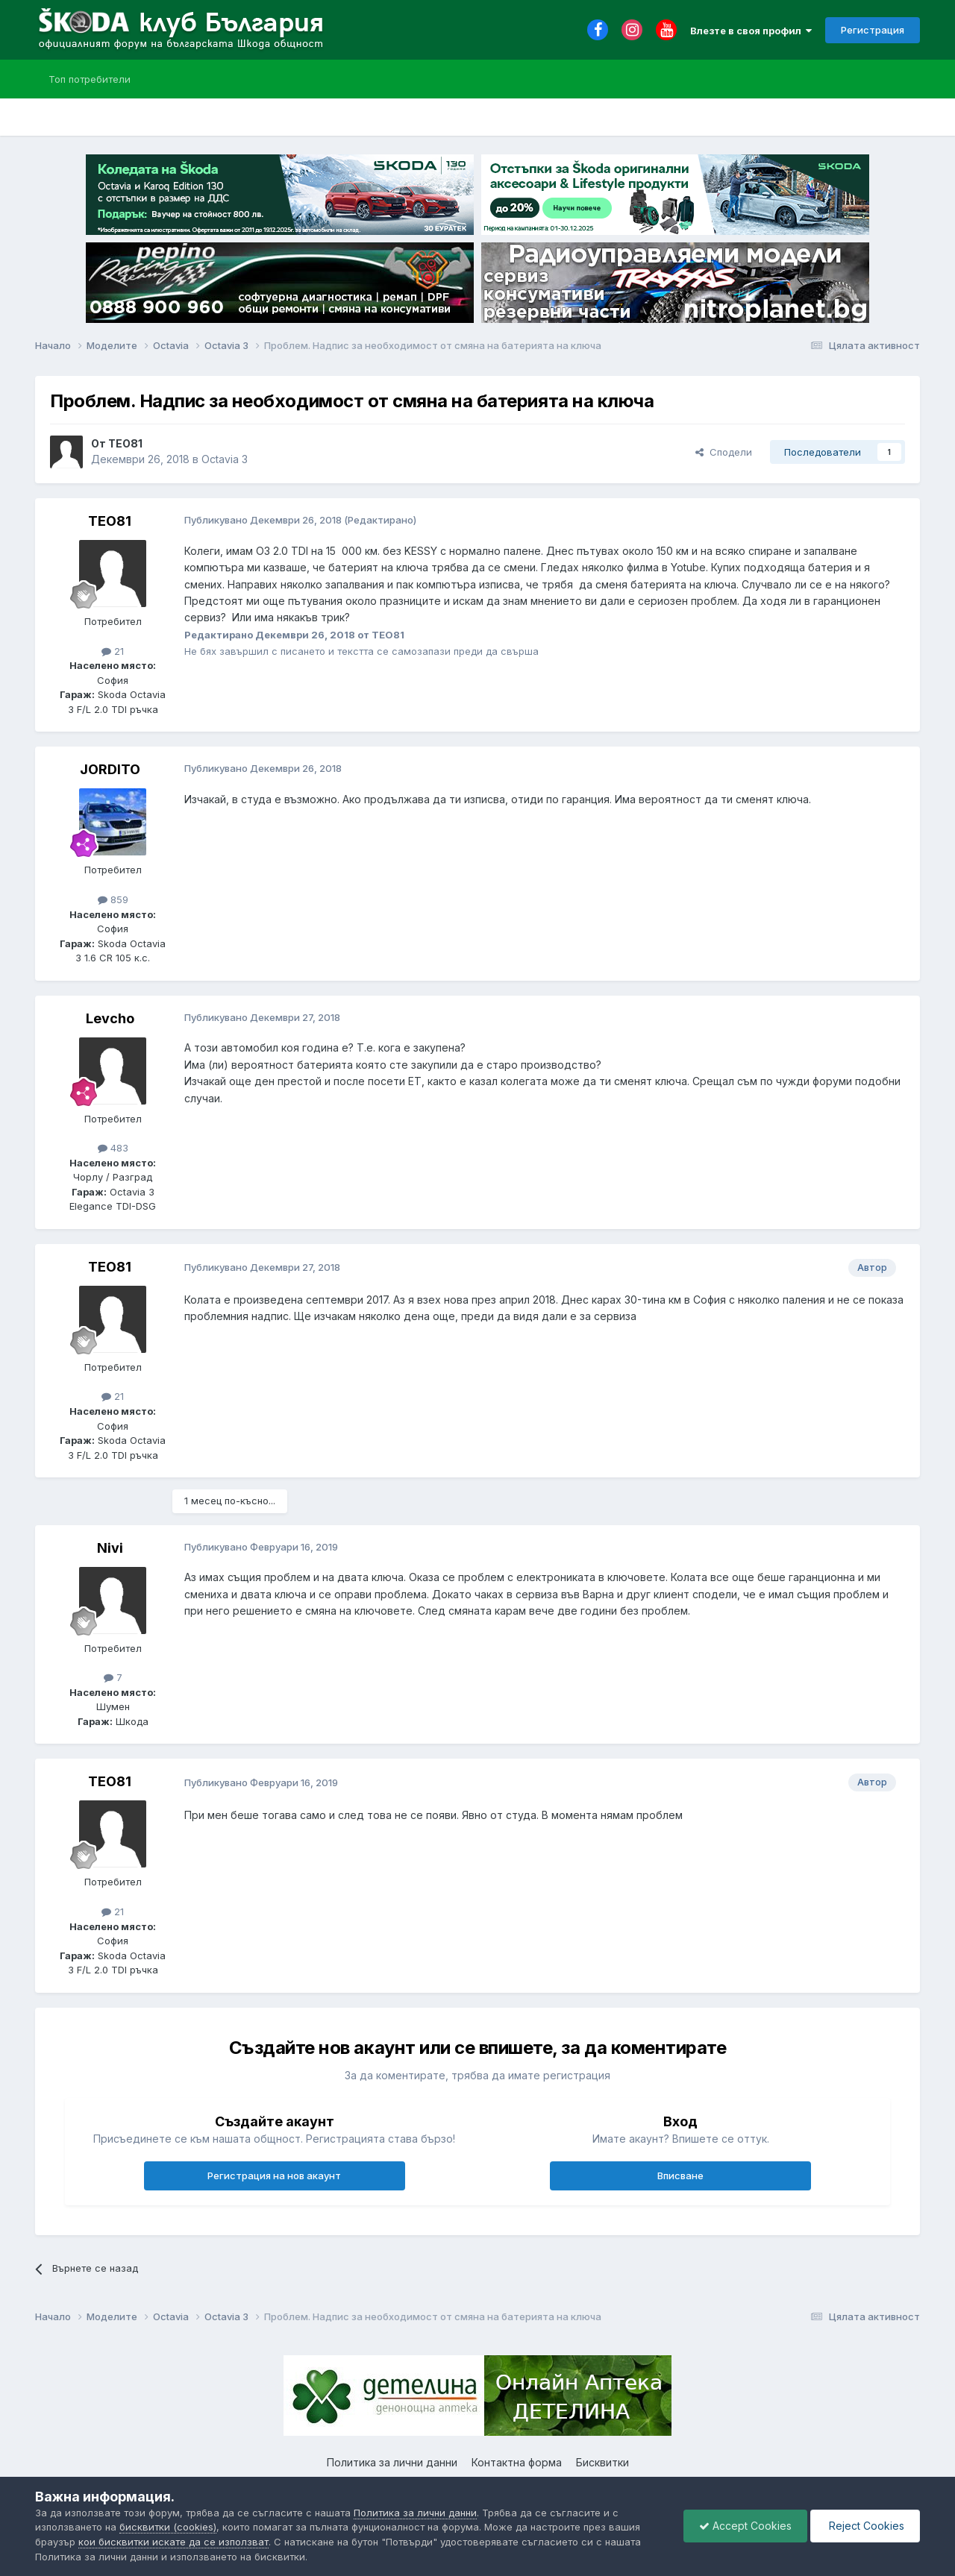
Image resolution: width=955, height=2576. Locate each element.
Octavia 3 (224, 459)
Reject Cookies (865, 2525)
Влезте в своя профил (751, 31)
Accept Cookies (745, 2525)
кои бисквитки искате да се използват (173, 2542)
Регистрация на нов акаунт (274, 2175)
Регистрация (872, 30)
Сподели (723, 452)
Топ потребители (89, 79)
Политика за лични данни (392, 2462)
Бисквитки (602, 2462)
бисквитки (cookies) (167, 2527)
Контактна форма (517, 2462)
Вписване (680, 2175)
